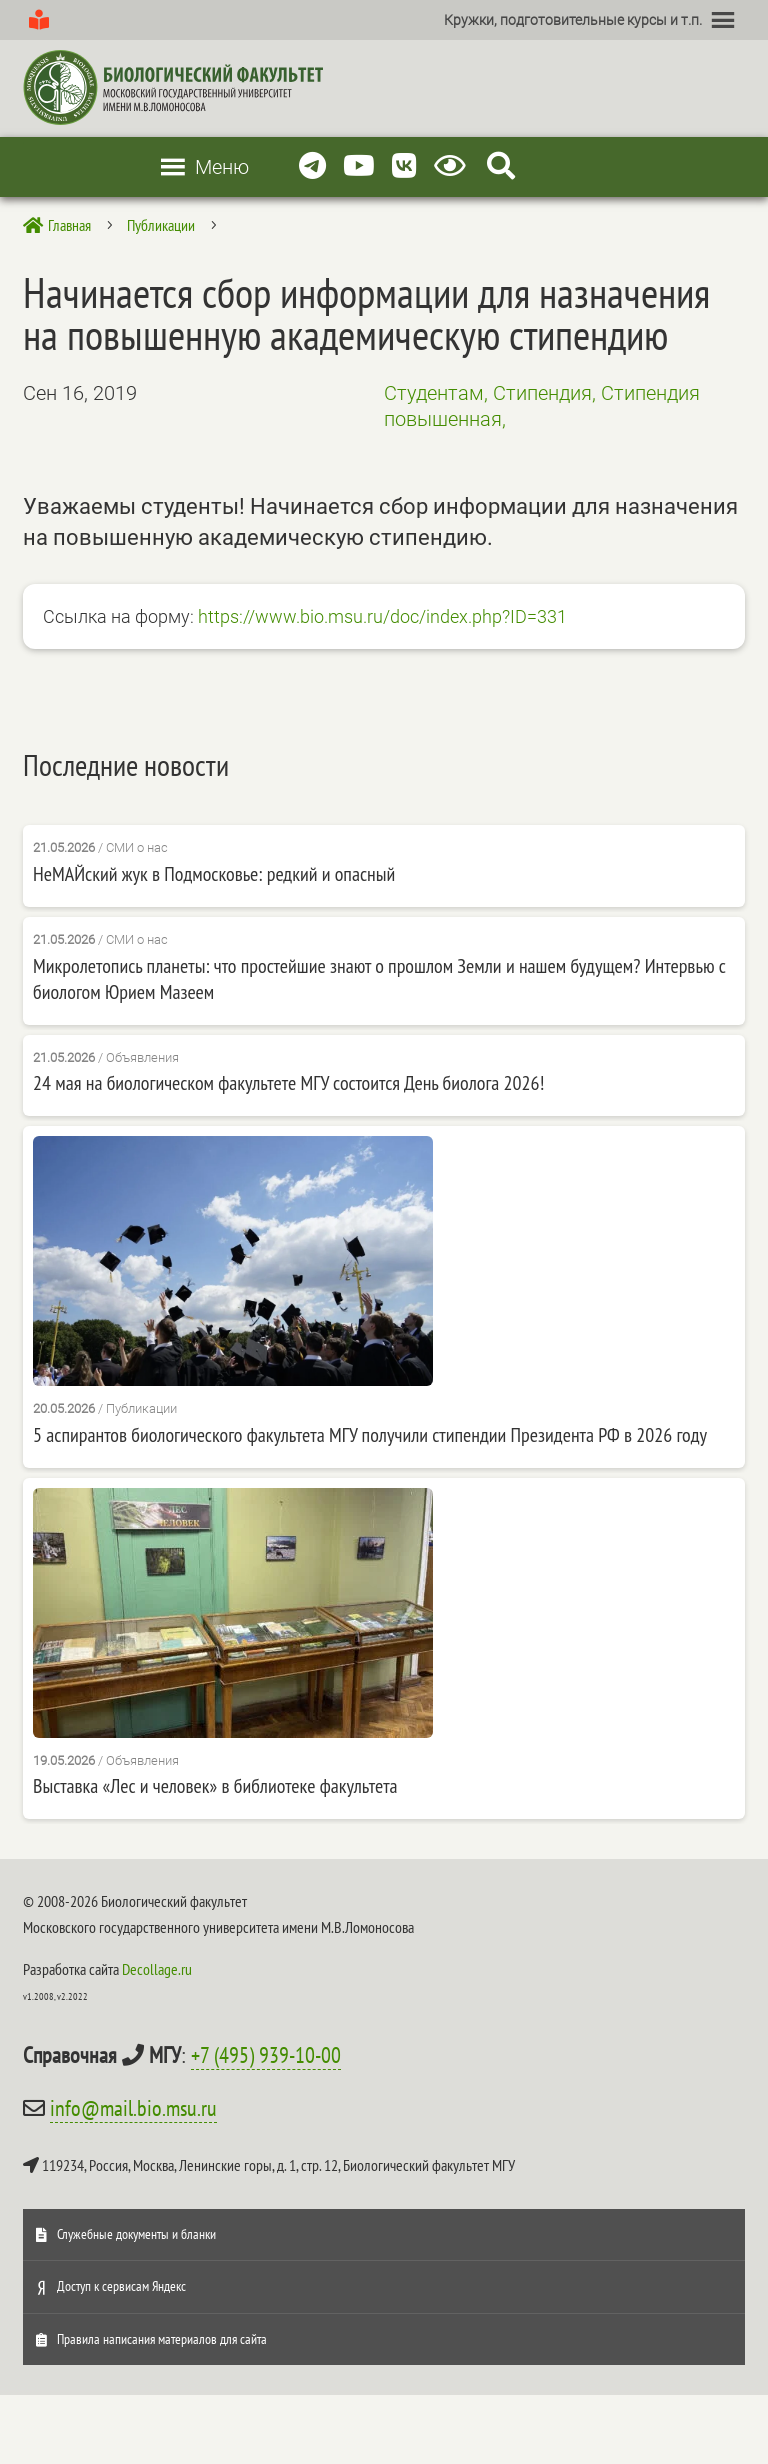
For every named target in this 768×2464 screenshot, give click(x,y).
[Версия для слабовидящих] (453, 166)
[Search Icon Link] (501, 166)
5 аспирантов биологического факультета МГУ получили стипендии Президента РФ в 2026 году (370, 1435)
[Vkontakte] (404, 166)
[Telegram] (312, 166)
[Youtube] (359, 166)
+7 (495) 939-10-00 (266, 2055)
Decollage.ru (157, 1969)
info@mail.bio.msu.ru (133, 2108)
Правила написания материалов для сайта (162, 2339)
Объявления (142, 1057)
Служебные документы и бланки (136, 2234)
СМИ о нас (137, 847)
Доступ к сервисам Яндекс (121, 2286)
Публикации (141, 1408)
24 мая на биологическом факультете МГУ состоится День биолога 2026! (288, 1083)
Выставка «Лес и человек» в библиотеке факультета (215, 1786)
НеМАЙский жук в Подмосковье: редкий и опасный (214, 874)
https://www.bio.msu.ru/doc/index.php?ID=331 (382, 616)
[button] (573, 20)
